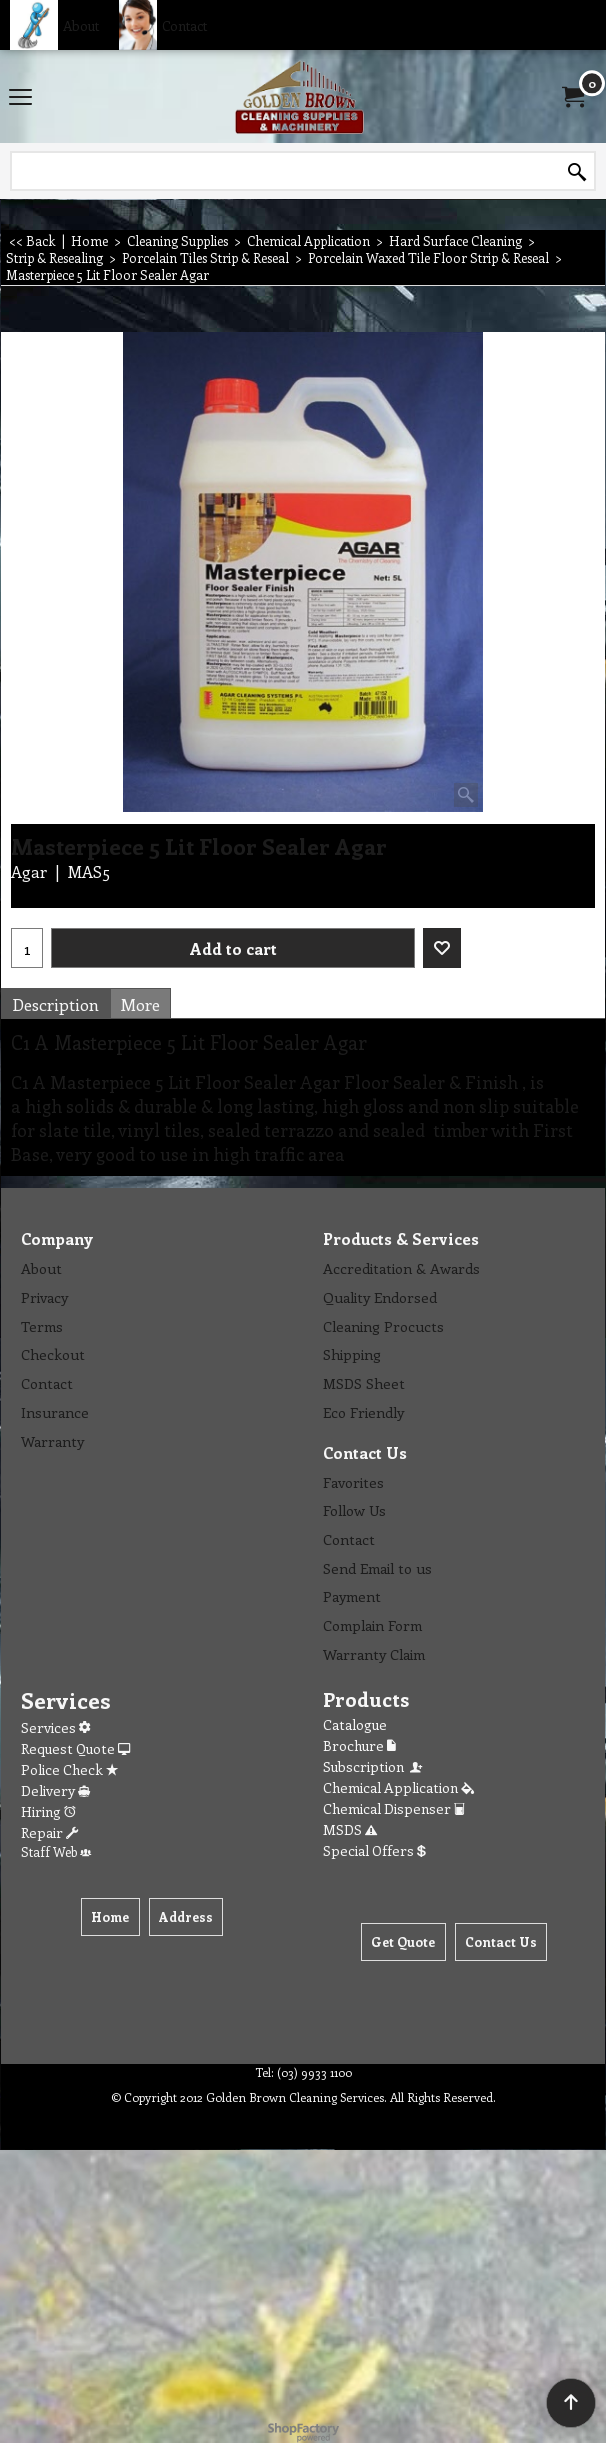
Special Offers (374, 1850)
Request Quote (75, 1748)
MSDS (350, 1829)
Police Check (69, 1769)
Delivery (55, 1790)
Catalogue (355, 1724)
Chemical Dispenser (394, 1808)
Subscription (374, 1766)
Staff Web (56, 1851)
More (140, 1004)
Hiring (48, 1811)
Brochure (359, 1745)
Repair (49, 1832)
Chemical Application (398, 1787)
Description (55, 1004)
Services (55, 1727)
